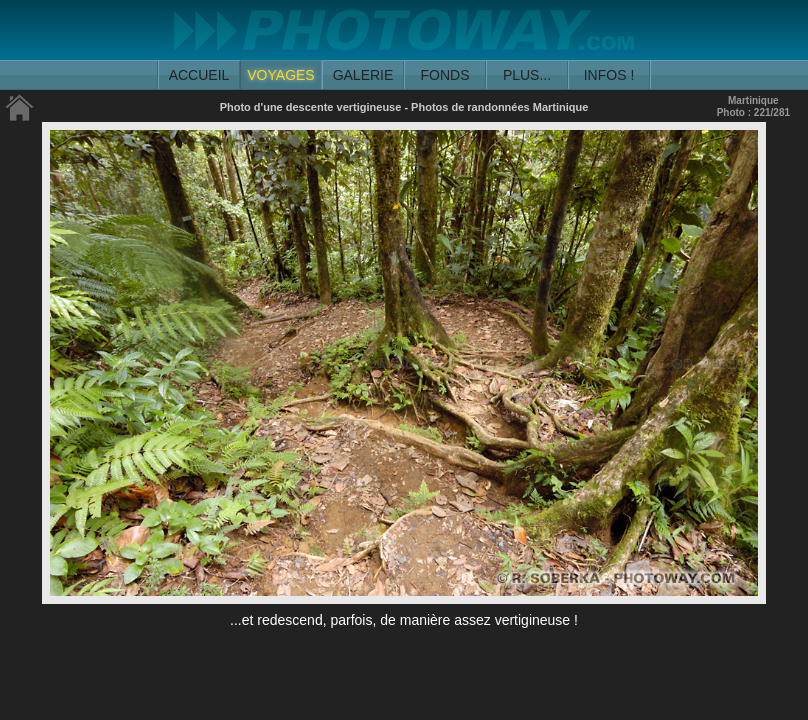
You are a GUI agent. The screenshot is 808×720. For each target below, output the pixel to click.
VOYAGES (280, 75)
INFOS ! (609, 75)
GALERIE (363, 75)
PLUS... (527, 75)
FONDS (445, 75)
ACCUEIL (199, 75)
